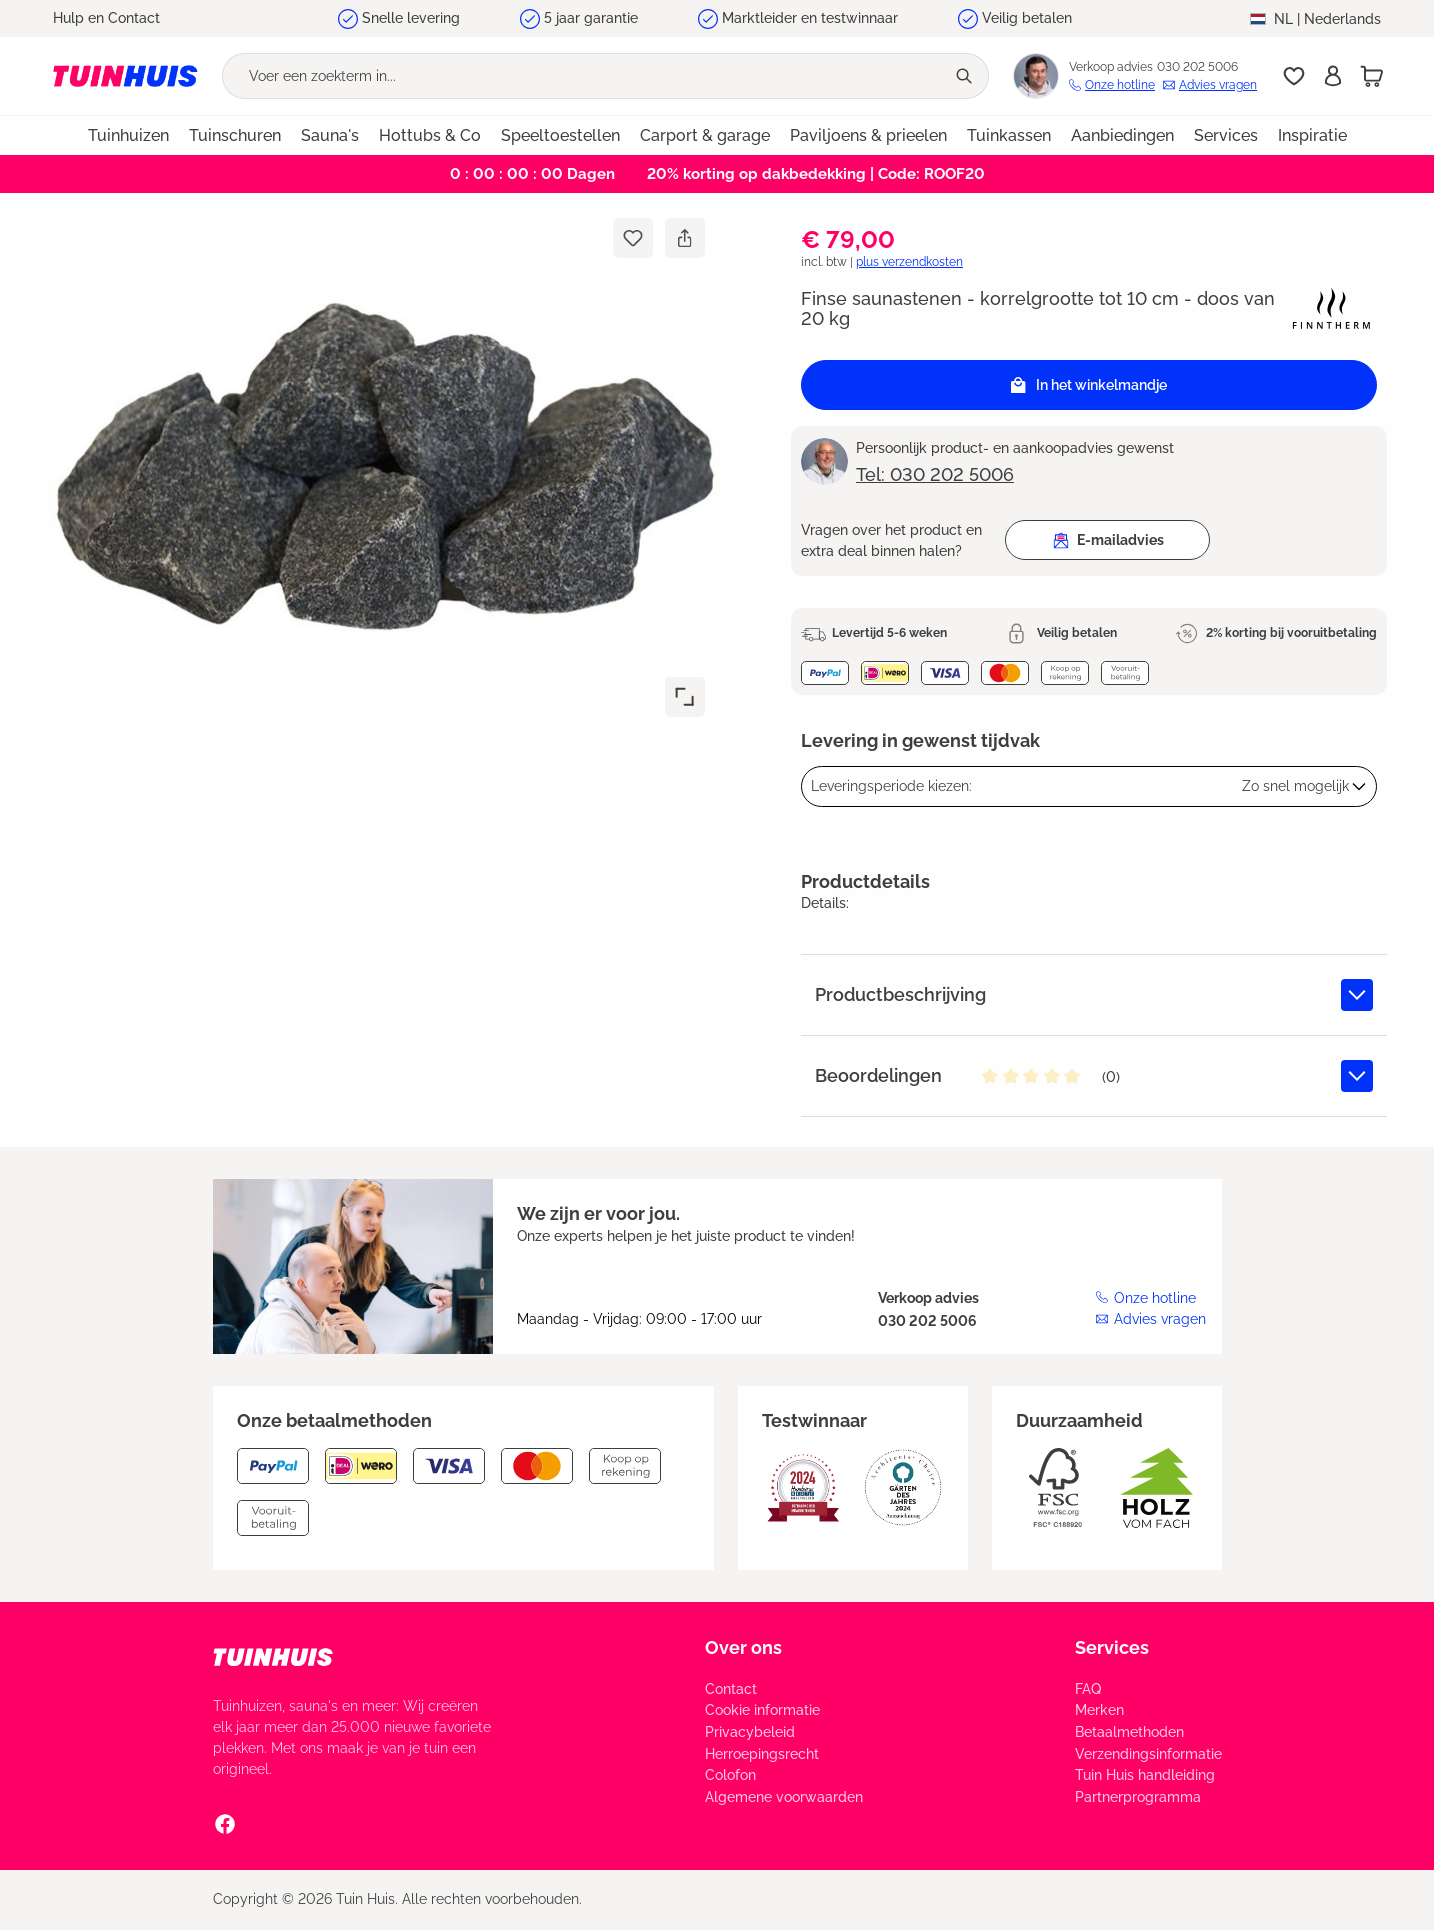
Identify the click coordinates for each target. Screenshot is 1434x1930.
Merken (1099, 1710)
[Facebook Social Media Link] (225, 1823)
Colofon (730, 1775)
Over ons (743, 1647)
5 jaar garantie (591, 18)
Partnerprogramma (1138, 1797)
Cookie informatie (762, 1710)
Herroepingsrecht (762, 1754)
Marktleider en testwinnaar (810, 18)
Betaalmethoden (1129, 1732)
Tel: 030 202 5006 (935, 474)
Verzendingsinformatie (1148, 1754)
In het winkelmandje (1088, 385)
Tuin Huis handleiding (1145, 1775)
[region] (377, 467)
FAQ (1088, 1689)
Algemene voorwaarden (784, 1797)
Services (1112, 1647)
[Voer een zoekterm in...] (583, 76)
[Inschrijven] (1333, 76)
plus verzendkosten (909, 262)
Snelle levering (411, 18)
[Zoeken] (966, 76)
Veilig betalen (1027, 18)
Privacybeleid (750, 1732)
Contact (731, 1689)
